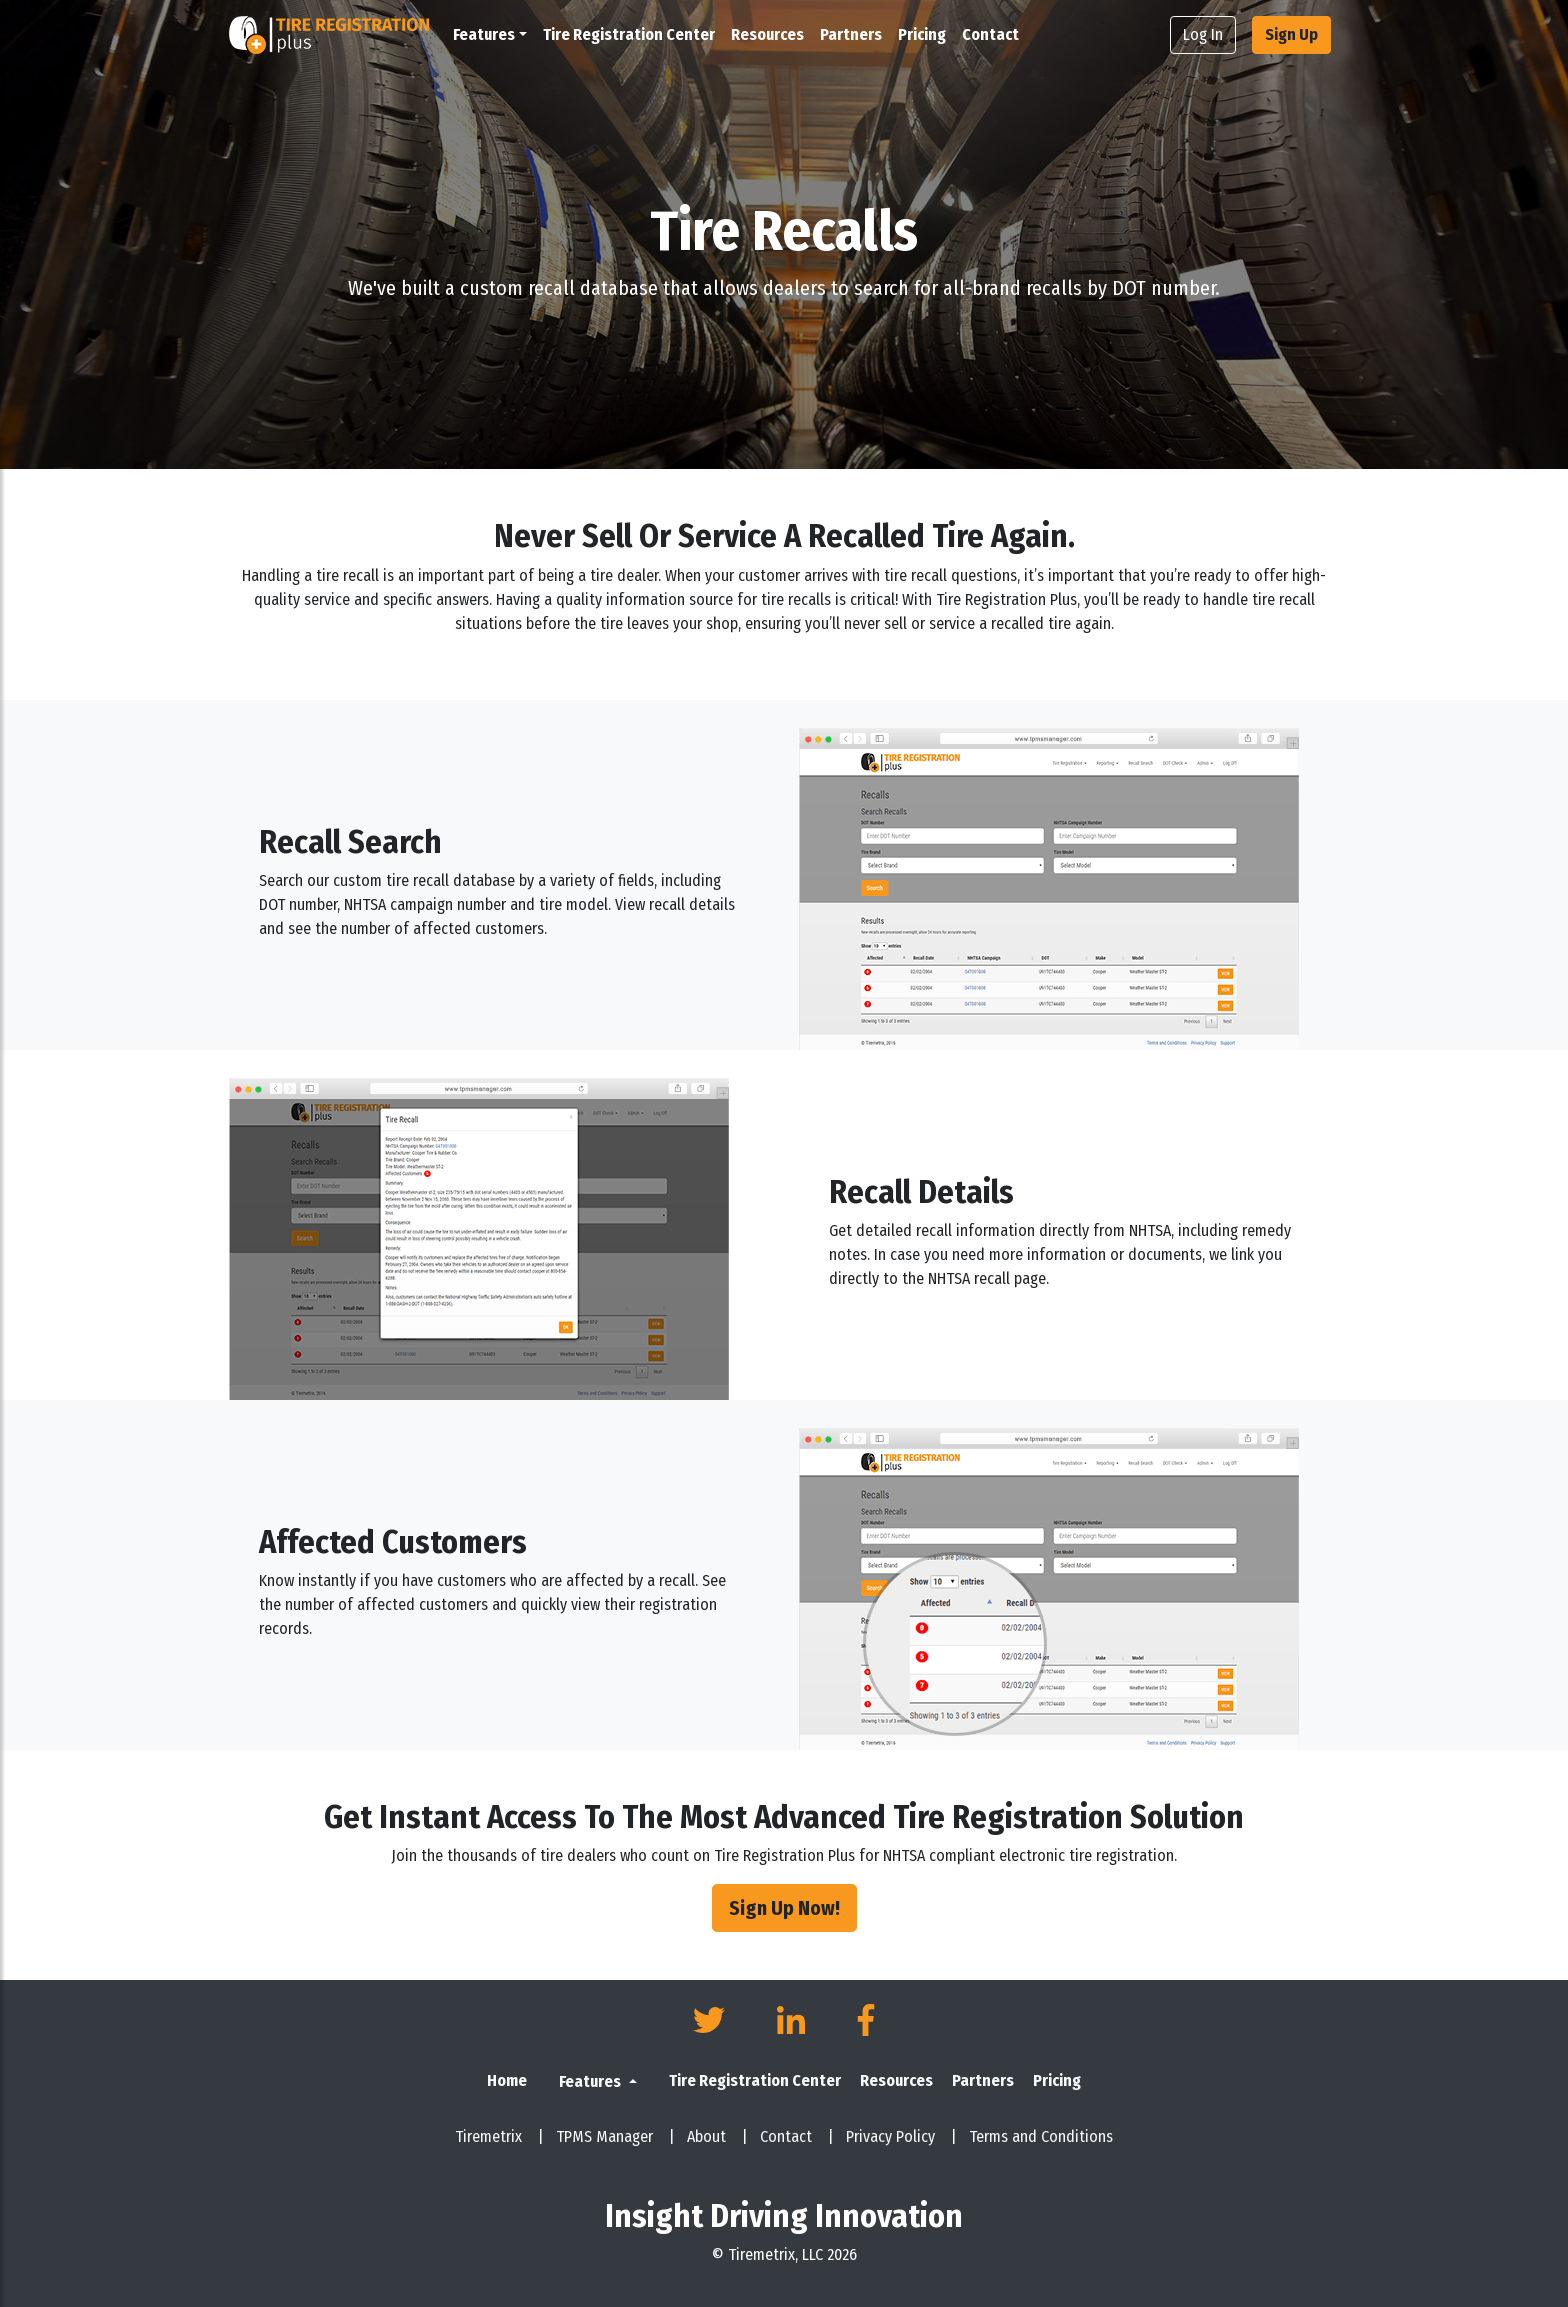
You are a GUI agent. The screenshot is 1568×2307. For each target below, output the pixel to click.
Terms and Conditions (1041, 2136)
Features (591, 2081)
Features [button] (484, 34)
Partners (851, 34)
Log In (1203, 34)
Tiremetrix (499, 2136)
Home (507, 2080)
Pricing (922, 34)
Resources (767, 34)
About (717, 2136)
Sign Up (1291, 34)
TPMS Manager (615, 2136)
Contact (990, 34)
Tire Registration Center (629, 34)
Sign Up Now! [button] (784, 1908)
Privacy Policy (901, 2136)
